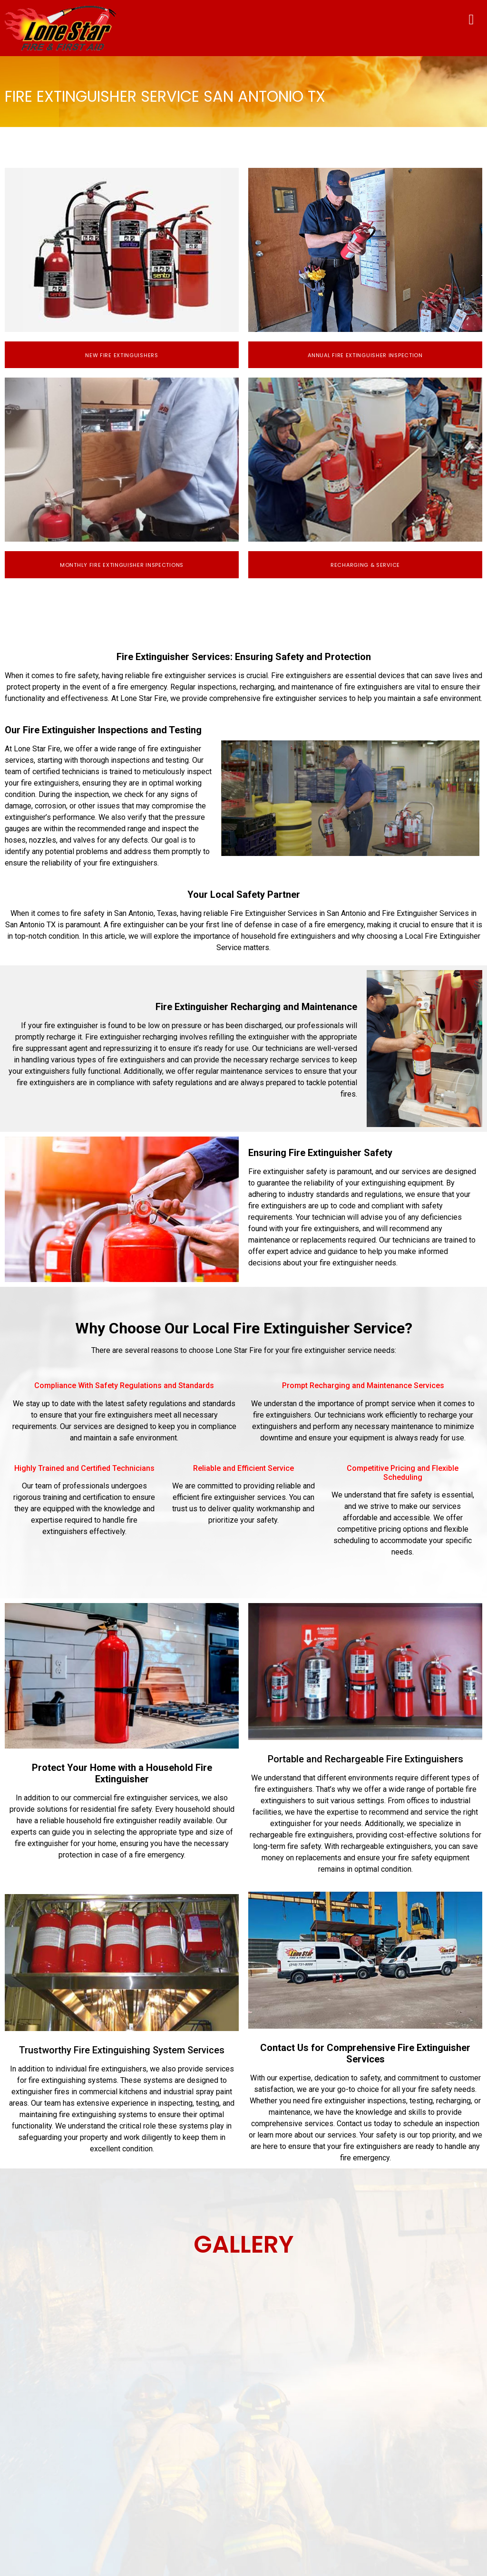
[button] (471, 19)
